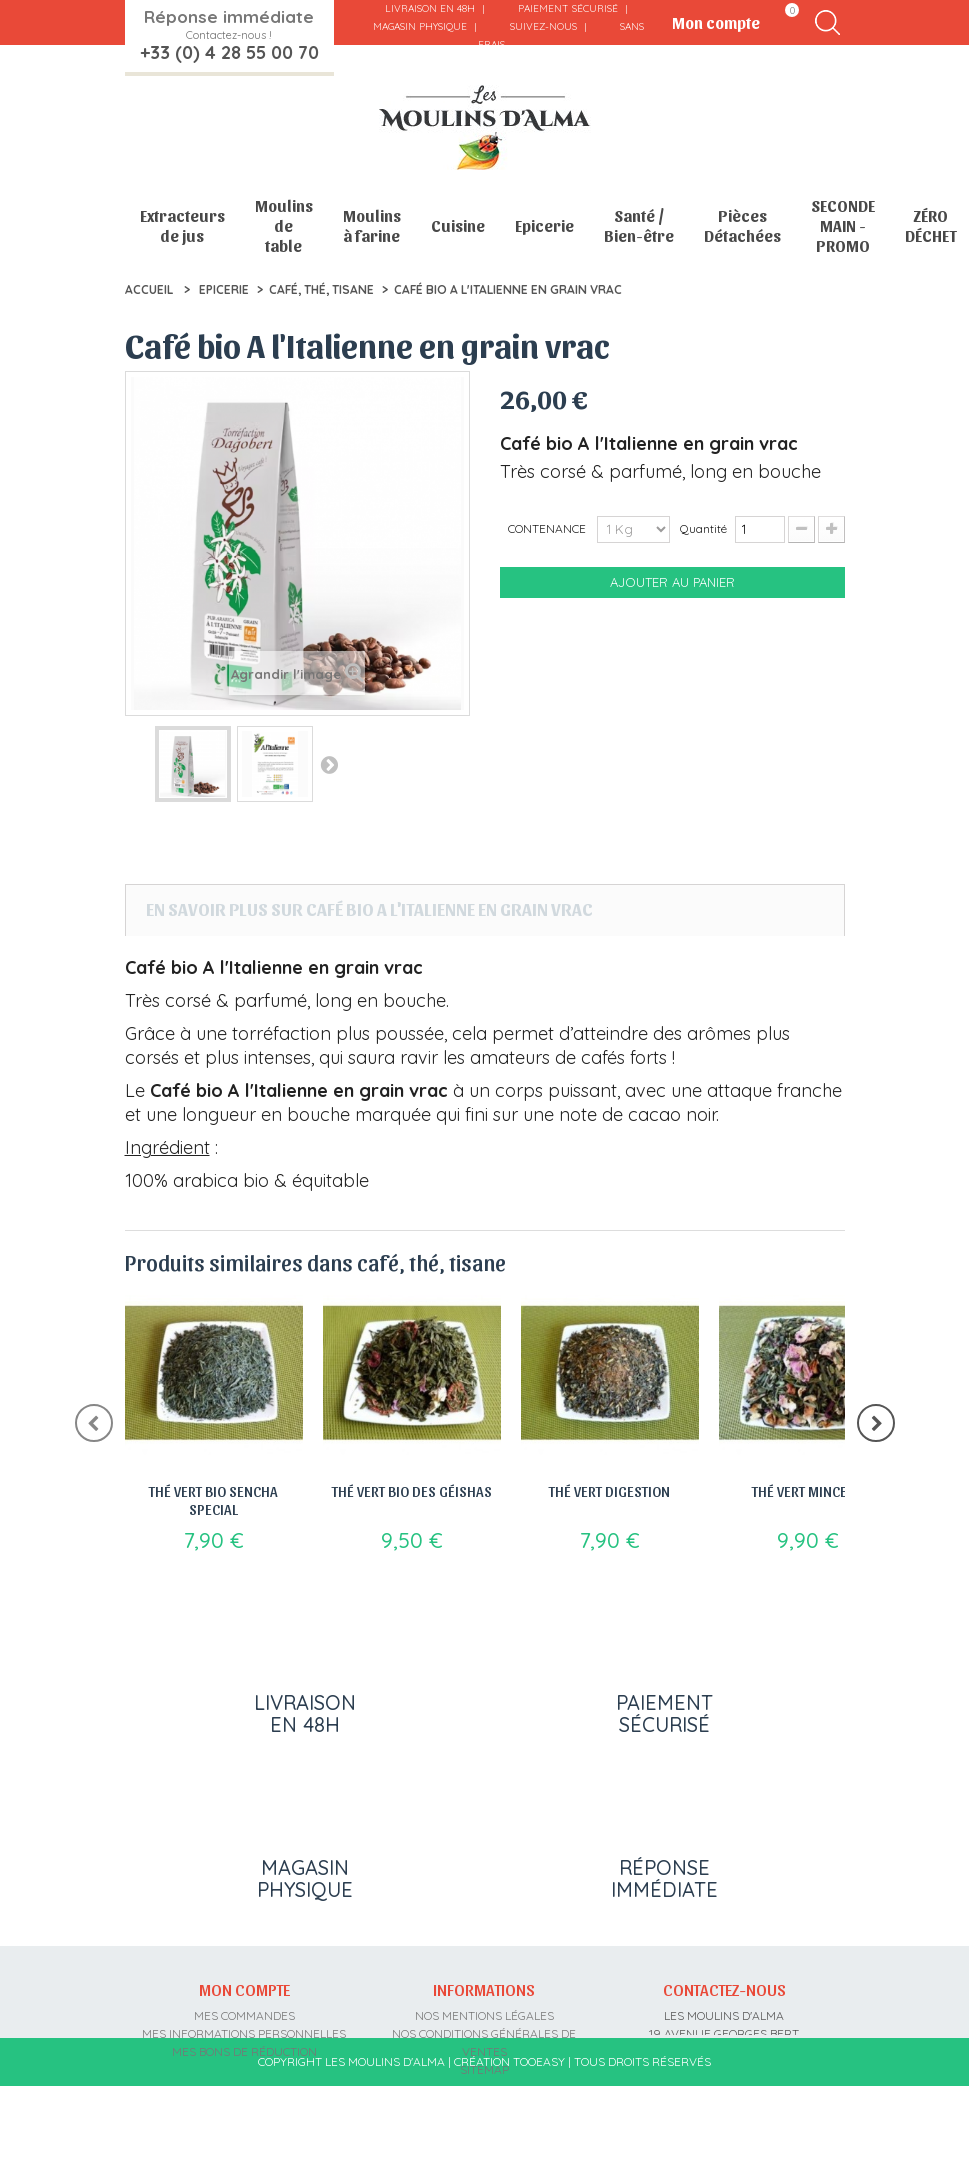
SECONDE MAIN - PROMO (843, 225)
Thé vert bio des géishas (412, 1491)
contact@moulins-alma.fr (724, 2105)
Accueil (149, 289)
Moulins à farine (372, 225)
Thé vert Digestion (609, 1491)
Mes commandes (244, 2015)
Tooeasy (539, 2147)
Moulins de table (284, 225)
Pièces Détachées (742, 225)
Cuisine (458, 225)
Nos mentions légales (484, 2015)
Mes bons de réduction (244, 2051)
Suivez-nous (543, 26)
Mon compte (244, 1989)
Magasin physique (420, 26)
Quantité (703, 528)
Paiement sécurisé (568, 8)
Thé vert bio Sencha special (213, 1500)
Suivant (329, 764)
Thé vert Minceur (808, 1491)
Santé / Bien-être (639, 225)
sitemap (484, 2069)
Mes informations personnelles (244, 2033)
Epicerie (544, 225)
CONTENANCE (548, 528)
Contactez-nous (724, 1989)
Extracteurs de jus (182, 225)
